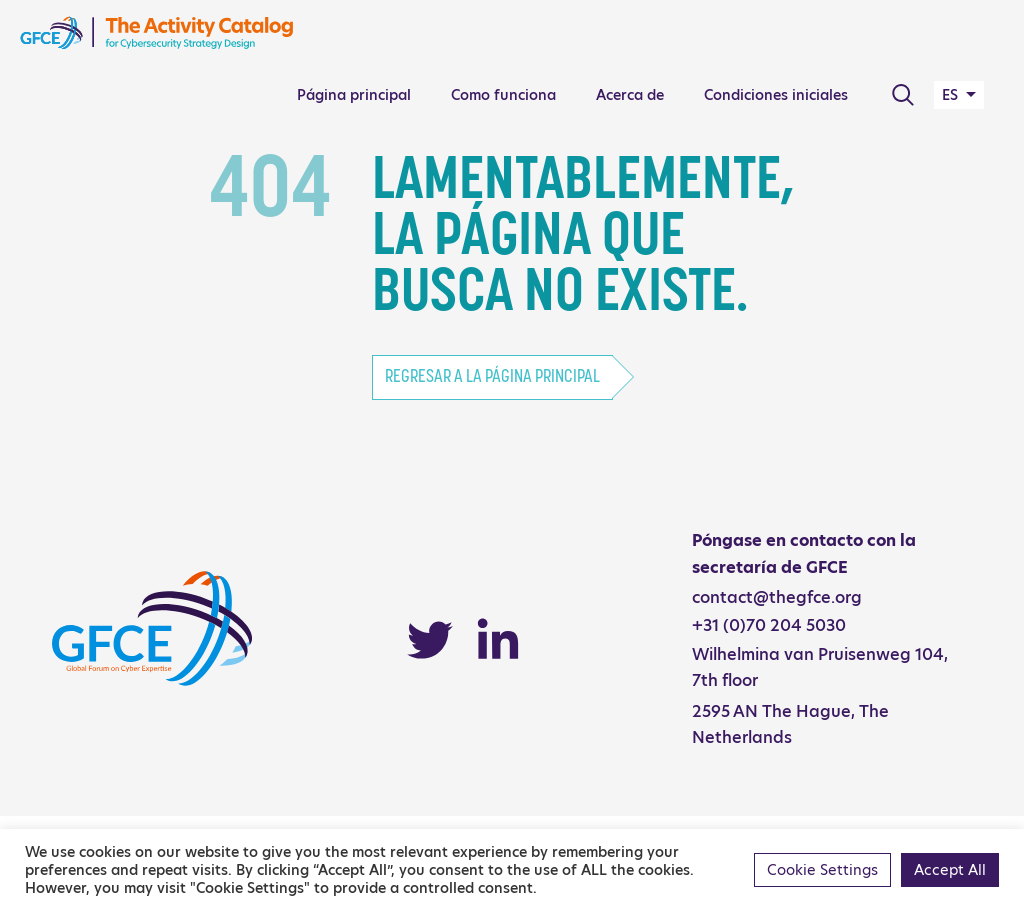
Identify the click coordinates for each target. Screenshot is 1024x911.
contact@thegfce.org (777, 597)
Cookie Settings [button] (822, 870)
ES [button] (952, 95)
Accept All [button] (950, 870)
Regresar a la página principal (492, 377)
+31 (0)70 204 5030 (769, 625)
